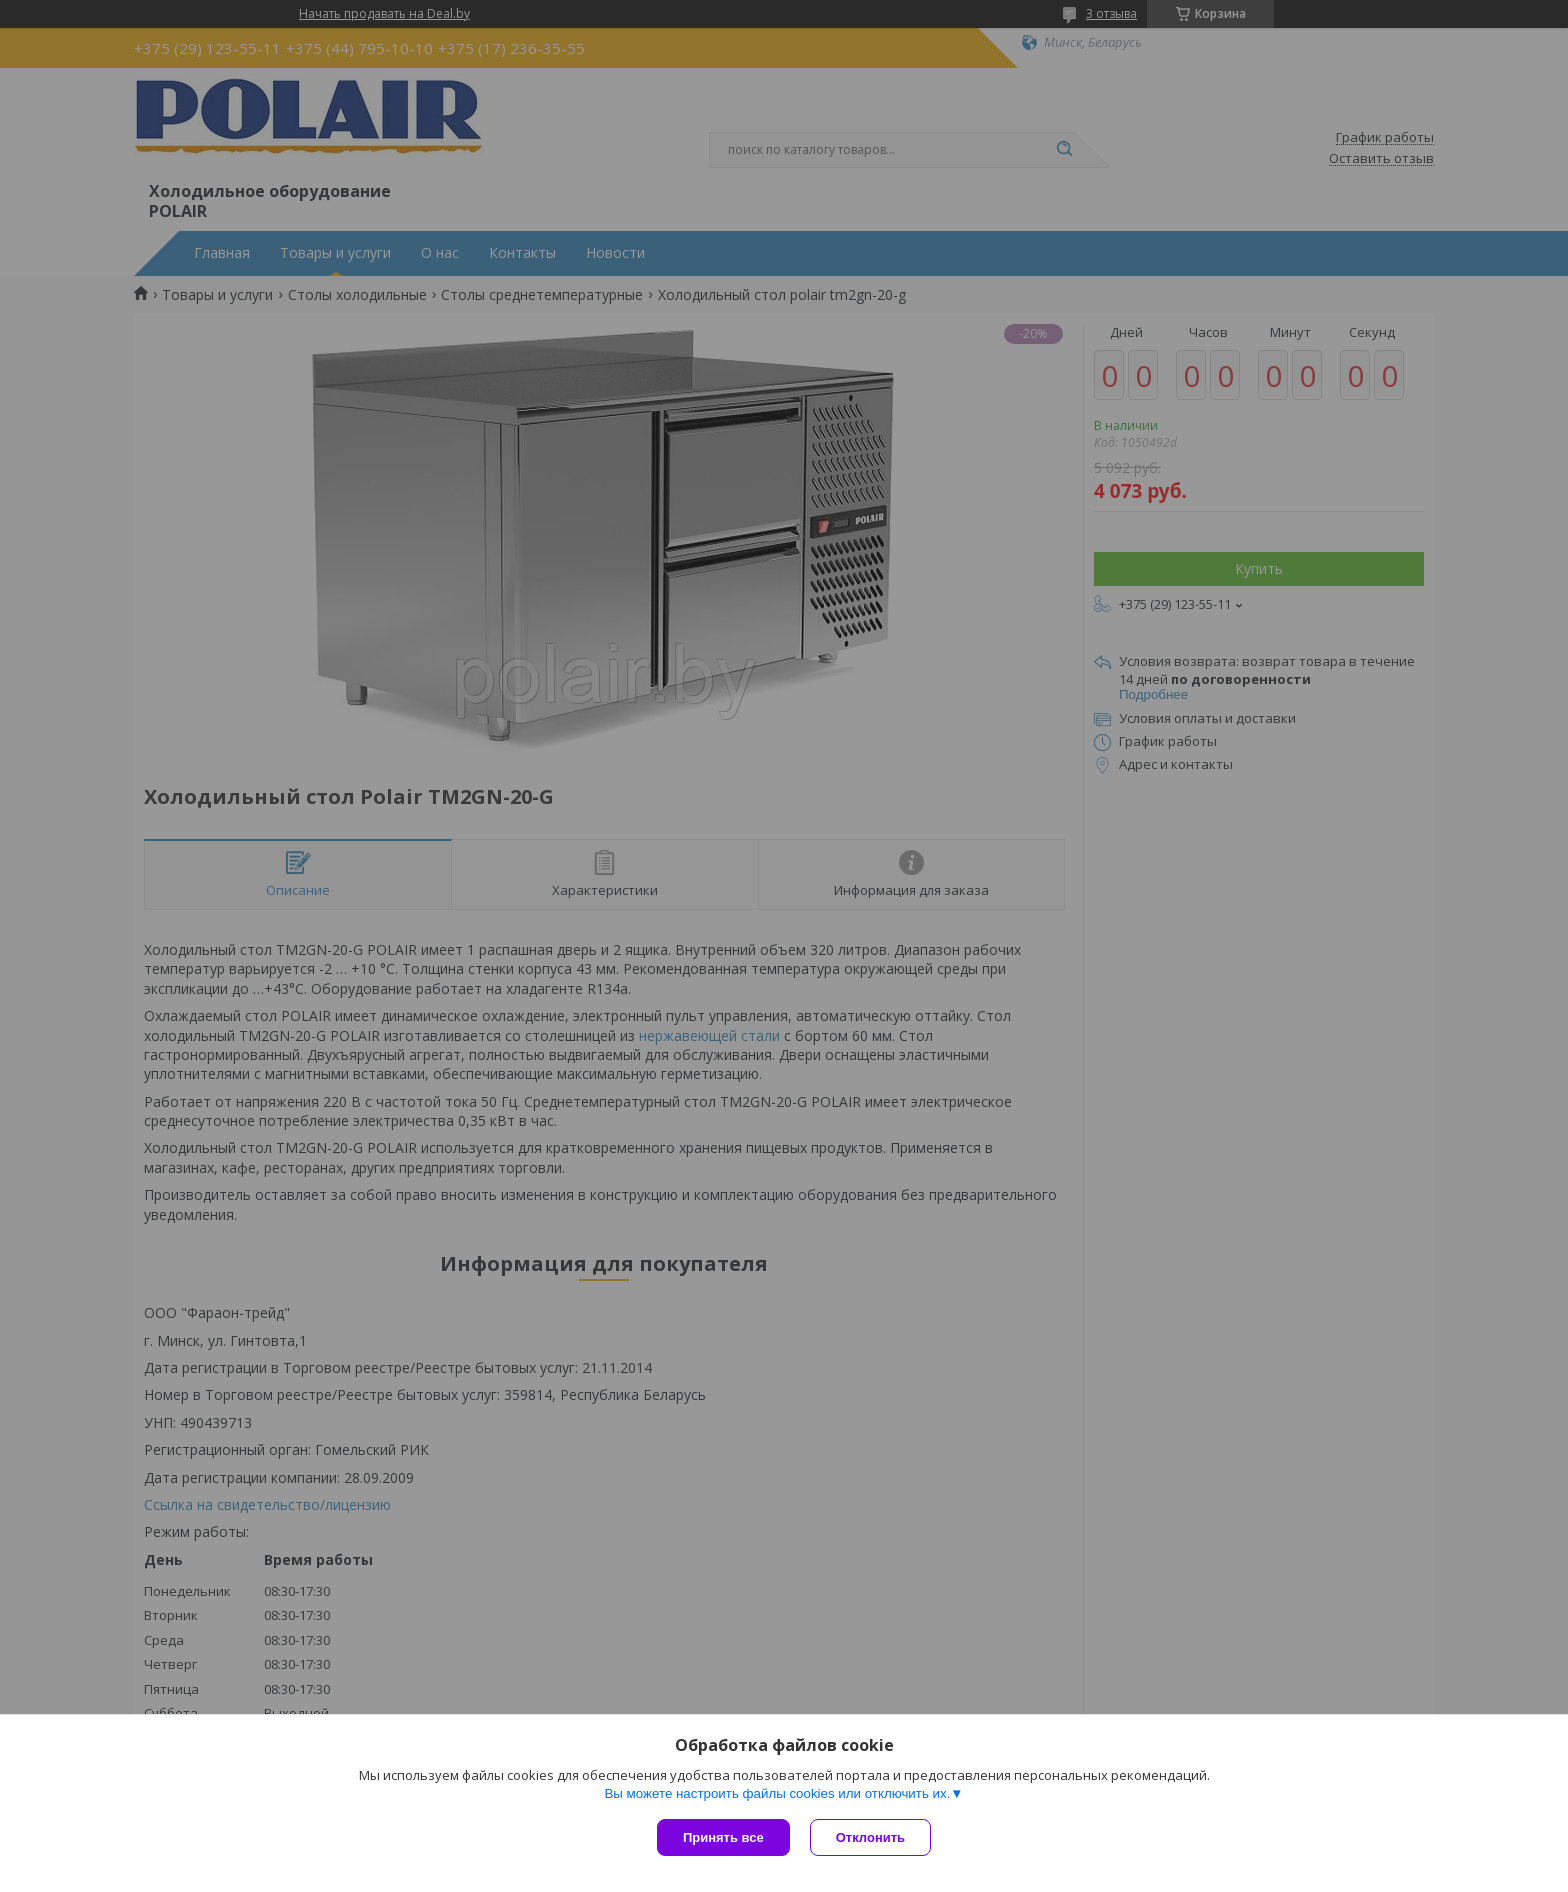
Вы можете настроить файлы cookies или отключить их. (777, 1793)
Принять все (723, 1837)
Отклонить (870, 1837)
